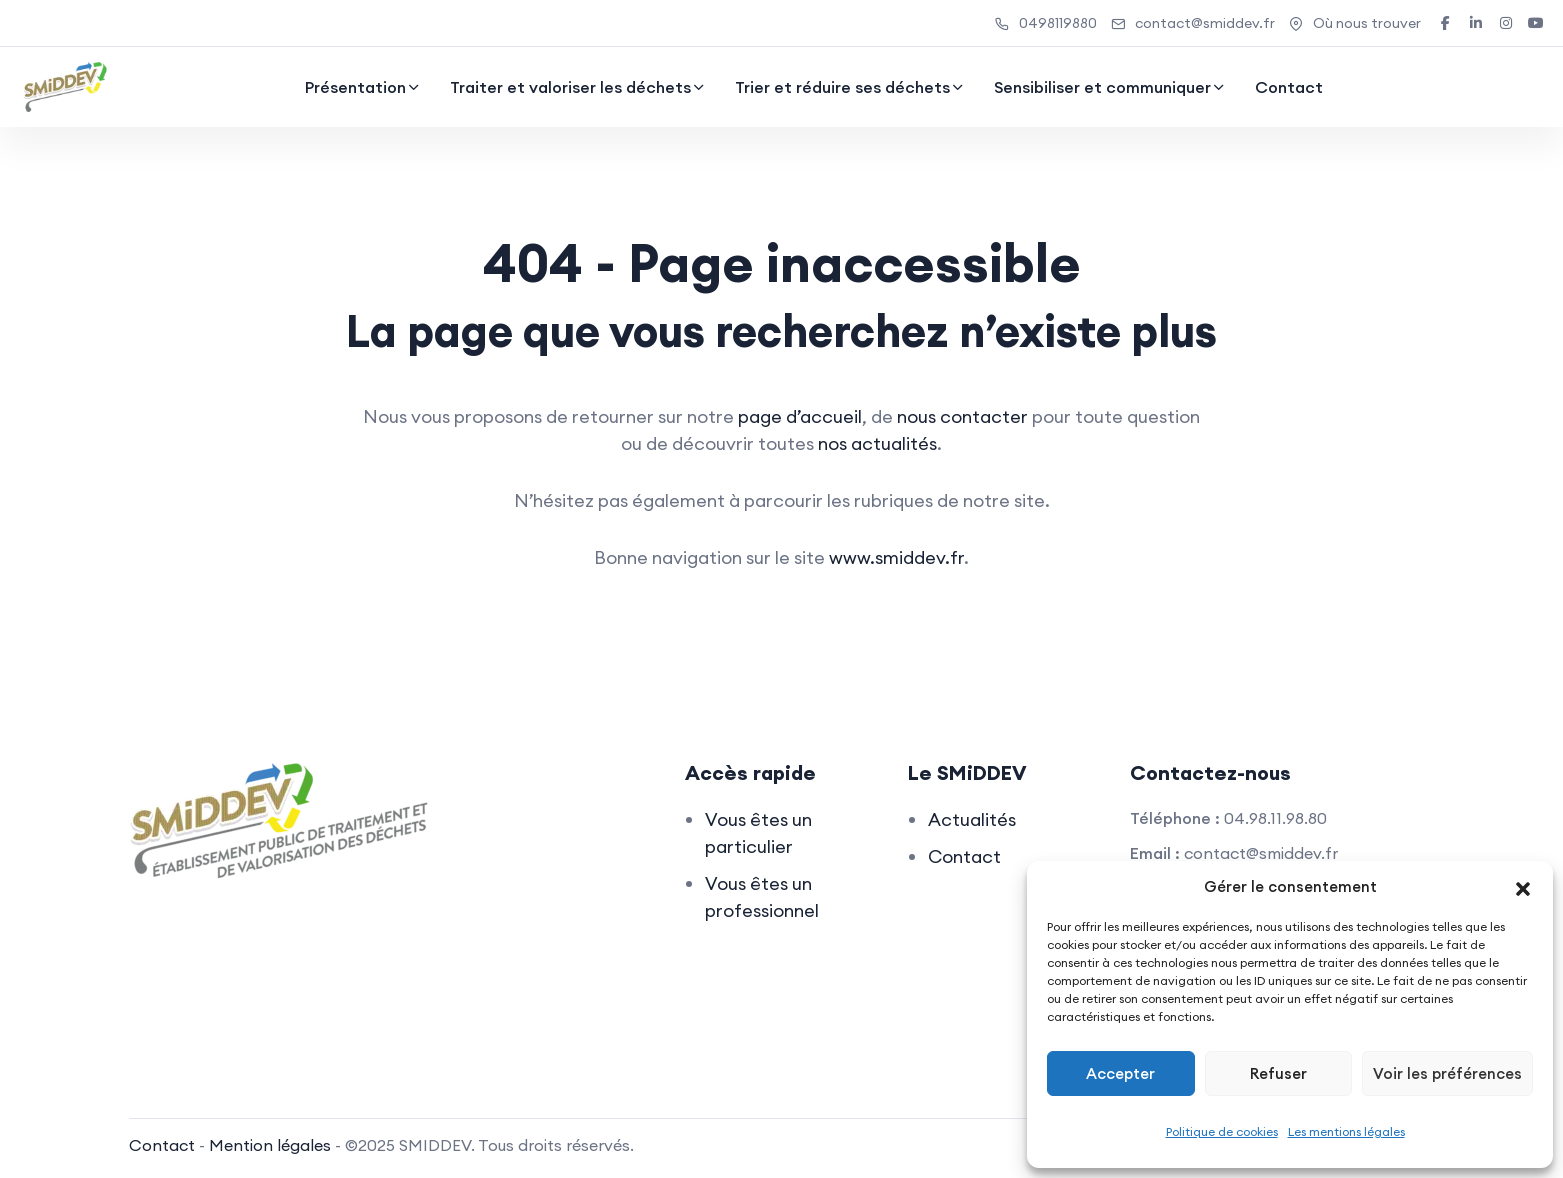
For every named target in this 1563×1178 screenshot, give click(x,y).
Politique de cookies (1222, 1131)
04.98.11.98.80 (1275, 818)
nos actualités (877, 443)
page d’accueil (800, 416)
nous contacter (962, 416)
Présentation (355, 87)
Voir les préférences (1447, 1073)
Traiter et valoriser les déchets (570, 87)
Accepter (1120, 1073)
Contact (1289, 87)
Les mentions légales (1346, 1131)
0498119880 (1046, 23)
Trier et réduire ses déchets (842, 87)
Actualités (972, 819)
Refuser (1278, 1073)
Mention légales (270, 1145)
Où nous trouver (1355, 23)
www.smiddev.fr (896, 557)
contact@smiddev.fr (1193, 23)
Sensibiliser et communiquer (1102, 87)
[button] (1523, 887)
